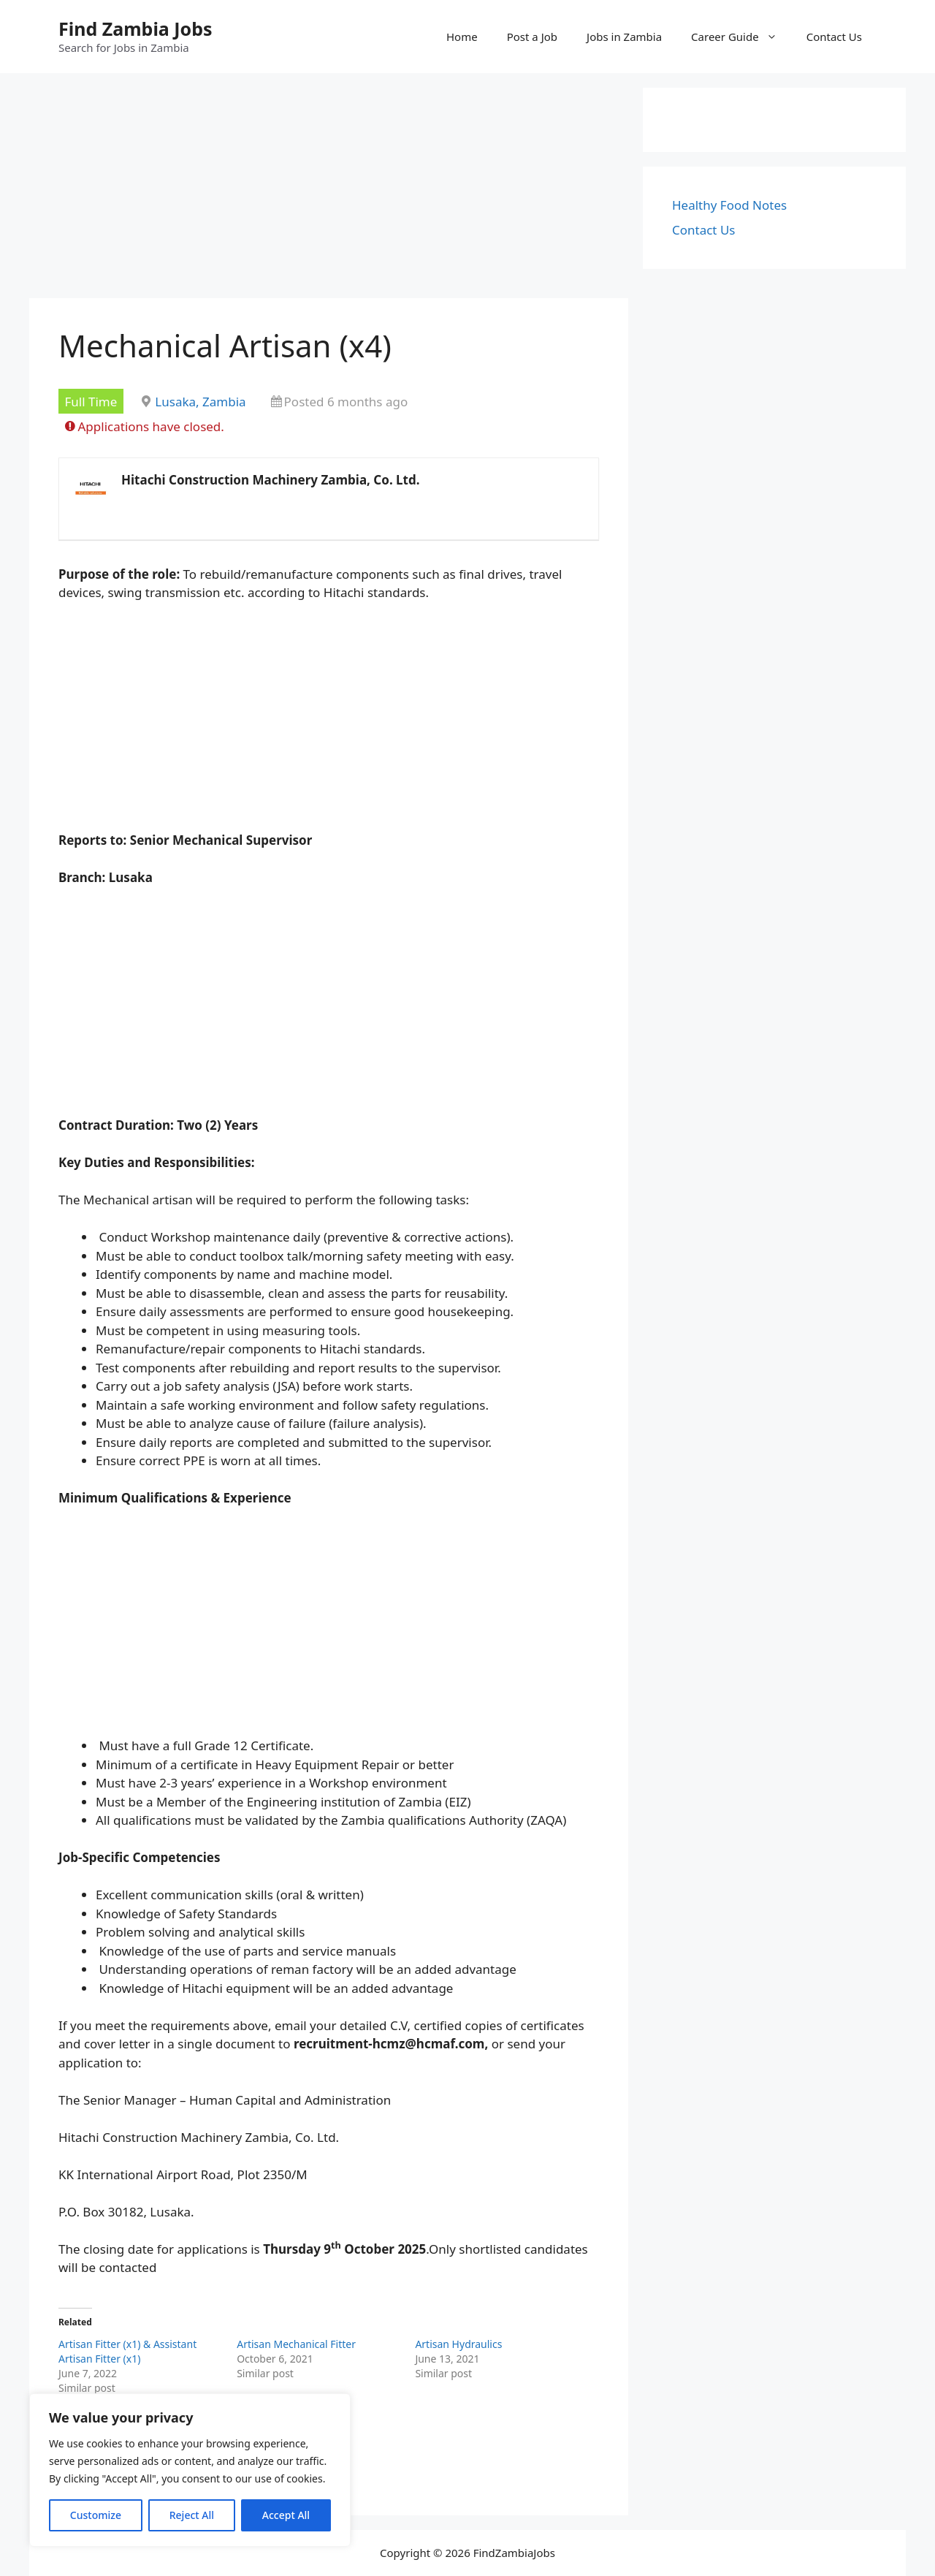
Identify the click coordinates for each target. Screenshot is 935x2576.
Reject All (191, 2515)
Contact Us (834, 36)
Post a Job (532, 36)
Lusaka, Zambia (200, 401)
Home (462, 36)
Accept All (286, 2515)
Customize (95, 2515)
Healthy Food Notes (729, 205)
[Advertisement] (328, 190)
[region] (190, 2470)
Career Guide (741, 36)
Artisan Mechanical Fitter (296, 2344)
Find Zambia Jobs (135, 28)
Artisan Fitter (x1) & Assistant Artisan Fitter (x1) (127, 2351)
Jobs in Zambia (624, 36)
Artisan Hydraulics (458, 2344)
